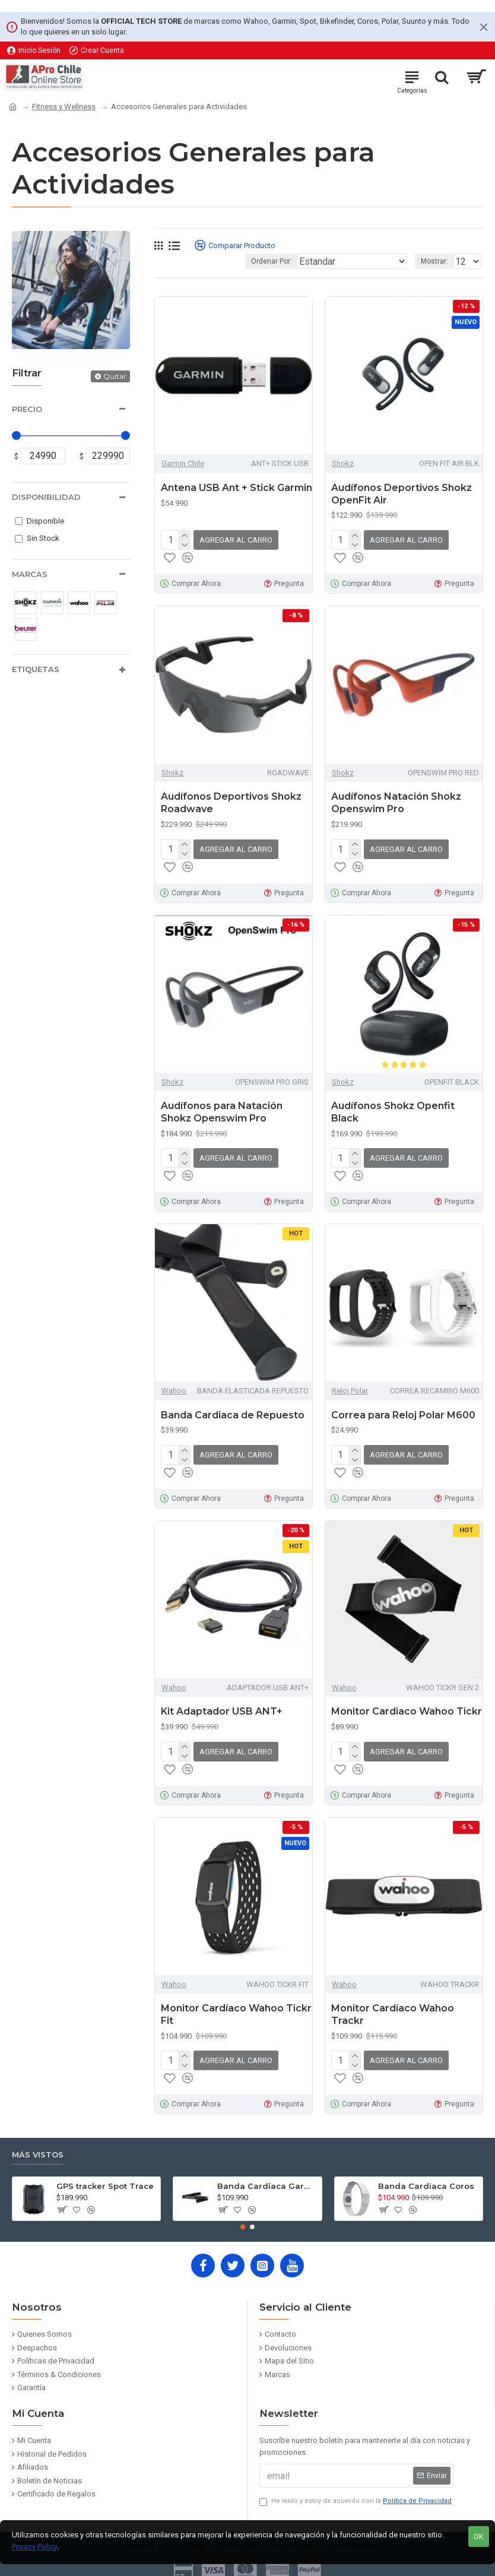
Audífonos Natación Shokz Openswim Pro (396, 803)
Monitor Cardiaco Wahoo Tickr (406, 1711)
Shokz (343, 463)
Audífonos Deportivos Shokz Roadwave (231, 803)
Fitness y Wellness (64, 106)
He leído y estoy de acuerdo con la (356, 2501)
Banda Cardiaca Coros (426, 2186)
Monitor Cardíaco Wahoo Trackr (392, 2014)
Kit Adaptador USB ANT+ (222, 1711)
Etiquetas (35, 669)
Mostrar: (434, 261)
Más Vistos (38, 2154)
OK (479, 2536)
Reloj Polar (350, 1390)
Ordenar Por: (271, 261)
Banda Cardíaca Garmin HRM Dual (267, 2186)
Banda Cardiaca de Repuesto (232, 1415)
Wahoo (173, 1390)
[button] (242, 2227)
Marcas (29, 574)
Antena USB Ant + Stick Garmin (236, 487)
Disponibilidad (46, 497)
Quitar (114, 376)
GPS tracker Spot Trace (105, 2186)
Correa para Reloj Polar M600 (403, 1415)
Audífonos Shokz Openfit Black (393, 1112)
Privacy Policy (35, 2546)
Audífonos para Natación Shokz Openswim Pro (222, 1112)
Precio (27, 409)
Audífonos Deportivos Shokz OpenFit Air (401, 494)
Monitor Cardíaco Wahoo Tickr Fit (236, 2014)
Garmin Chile (182, 463)
